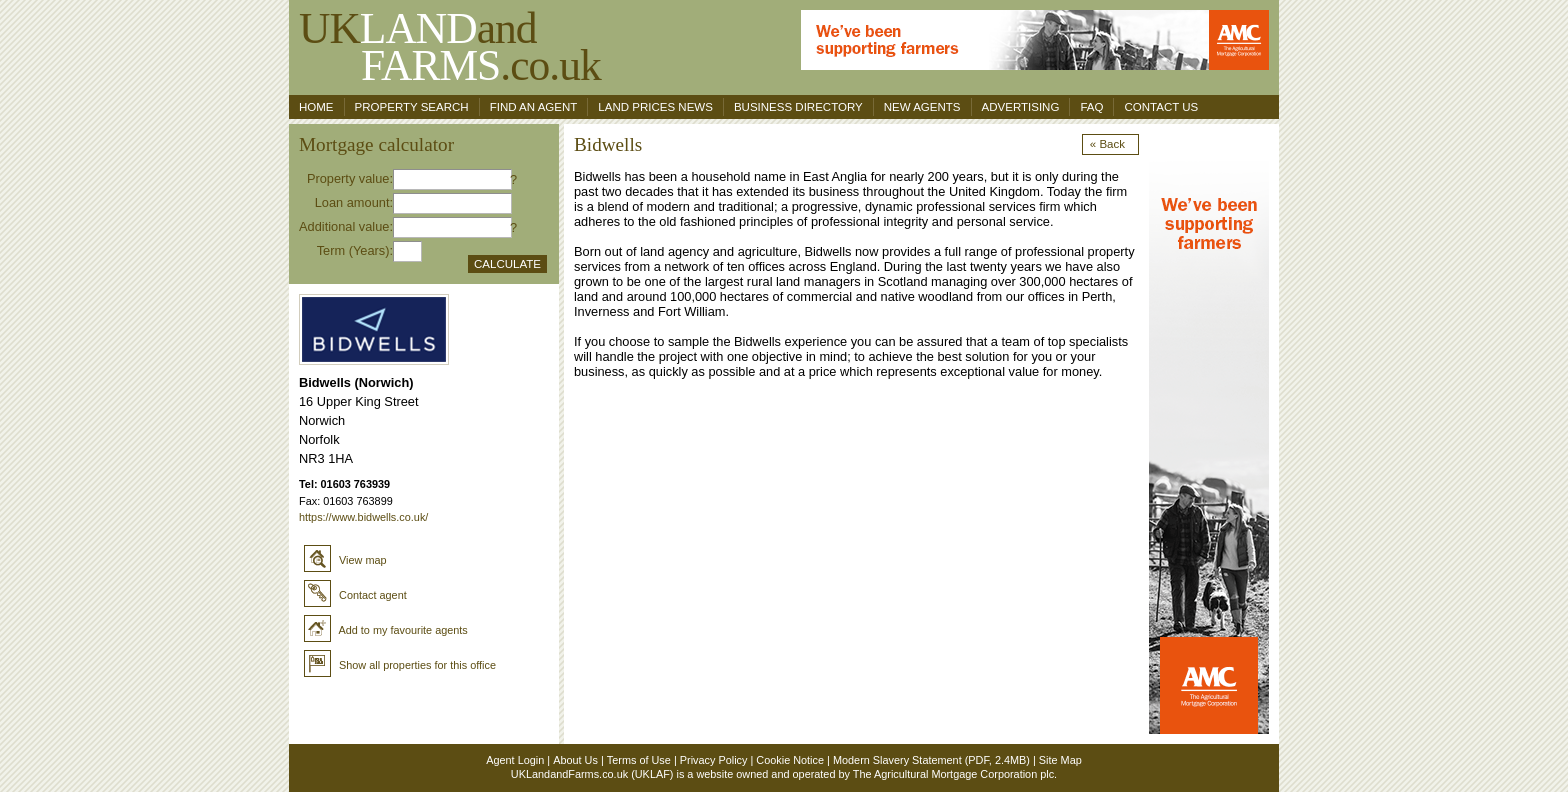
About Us (575, 760)
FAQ (1091, 107)
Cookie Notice (790, 760)
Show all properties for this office (400, 665)
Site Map (1060, 760)
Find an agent (534, 107)
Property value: (350, 178)
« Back (1107, 144)
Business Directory (798, 107)
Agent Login (515, 760)
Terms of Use (639, 760)
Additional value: (346, 226)
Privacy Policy (714, 760)
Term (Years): (355, 250)
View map (345, 560)
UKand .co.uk (450, 46)
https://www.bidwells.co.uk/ (363, 517)
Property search (412, 107)
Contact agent (355, 595)
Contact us (1161, 107)
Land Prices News (655, 107)
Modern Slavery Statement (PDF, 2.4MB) (931, 760)
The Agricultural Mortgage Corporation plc (953, 774)
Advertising (1021, 107)
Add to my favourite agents (386, 630)
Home (316, 107)
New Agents (922, 107)
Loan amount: (354, 202)
